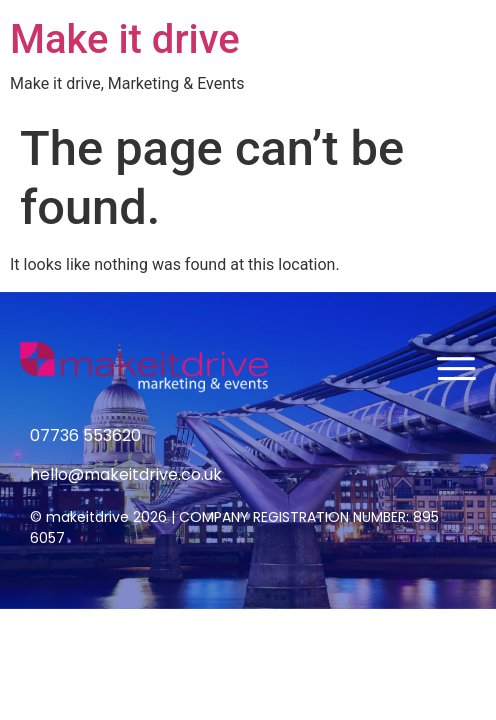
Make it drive (125, 39)
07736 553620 (85, 435)
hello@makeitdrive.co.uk (126, 474)
